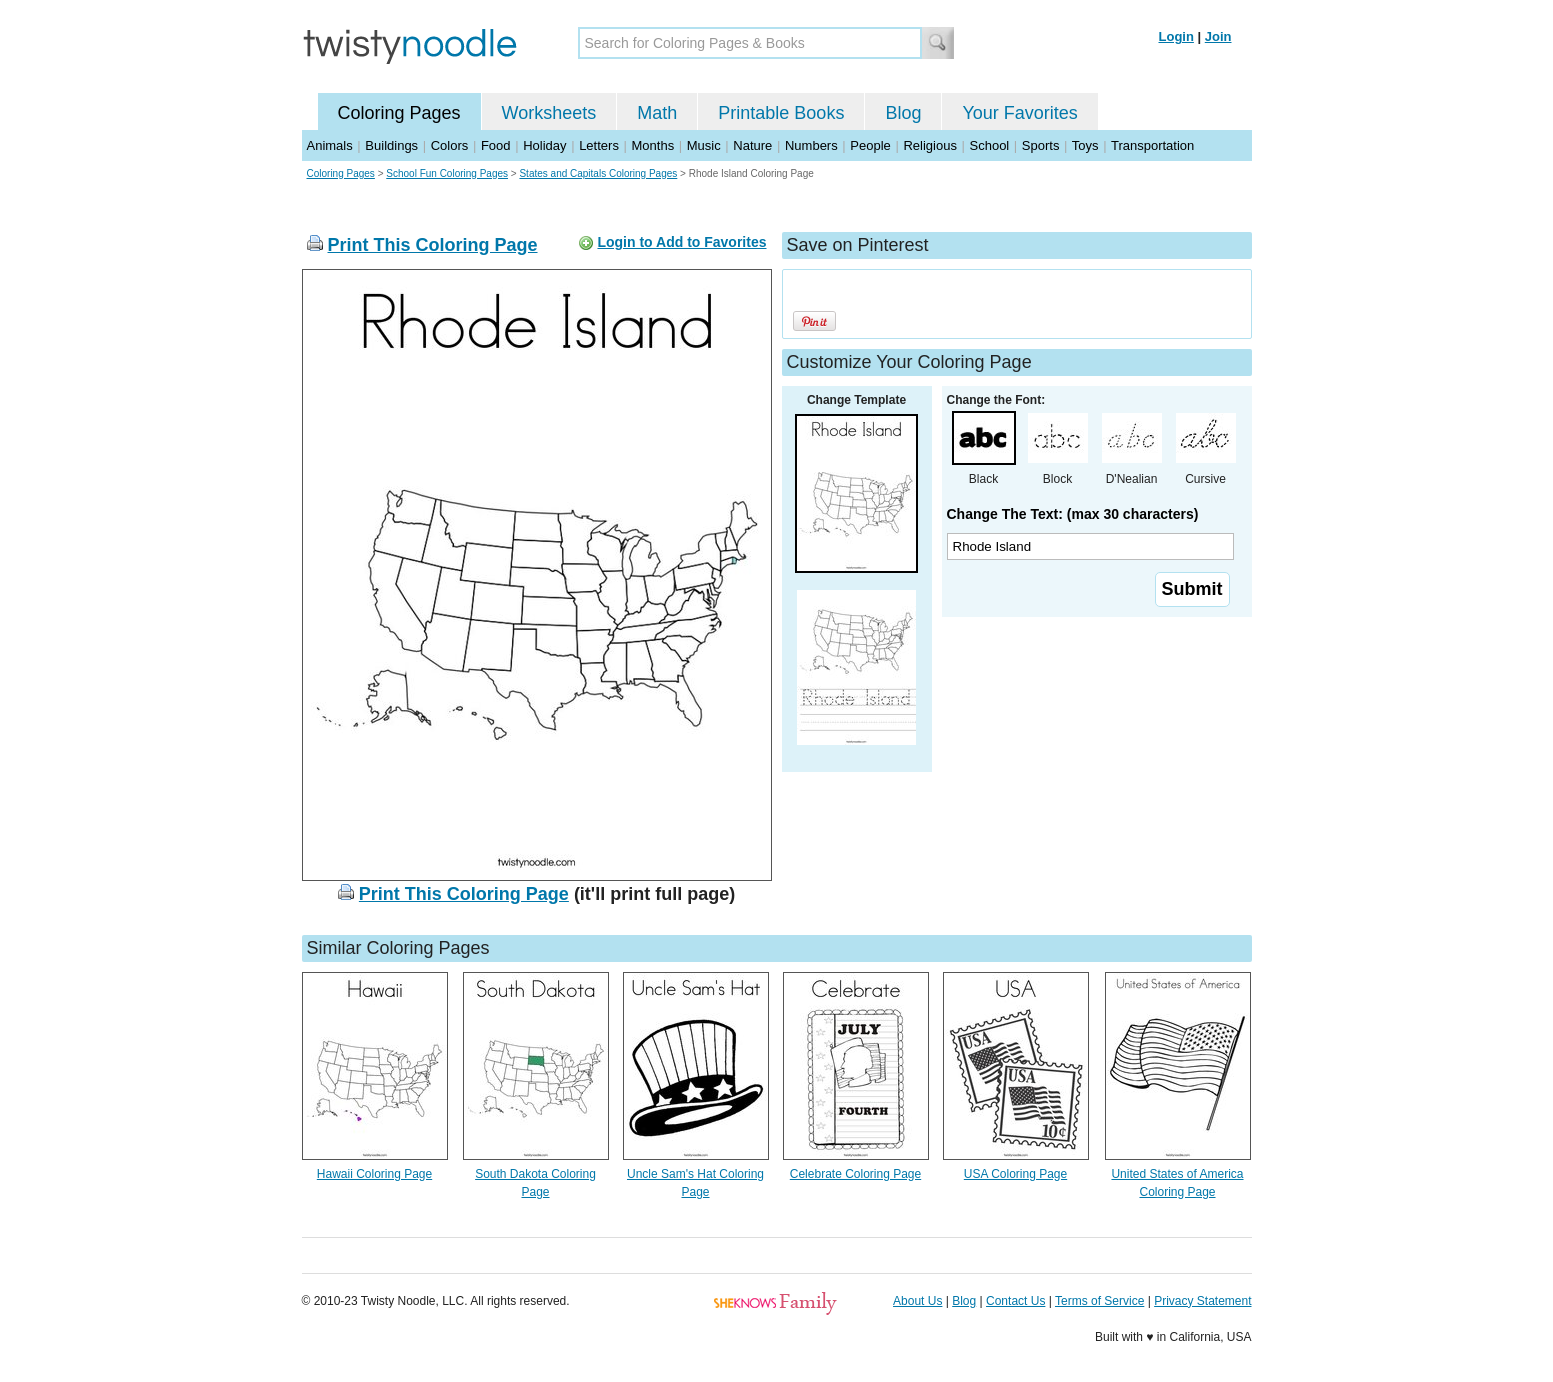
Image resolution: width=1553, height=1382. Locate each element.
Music (704, 145)
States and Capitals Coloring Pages (598, 173)
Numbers (811, 145)
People (870, 145)
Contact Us (1015, 1301)
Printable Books (781, 113)
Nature (752, 145)
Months (653, 145)
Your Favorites (1019, 113)
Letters (599, 145)
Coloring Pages (399, 113)
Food (496, 145)
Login (1176, 36)
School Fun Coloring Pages (447, 173)
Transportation (1152, 145)
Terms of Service (1099, 1301)
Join (1218, 36)
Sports (1041, 145)
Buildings (391, 145)
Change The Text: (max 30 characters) (1073, 514)
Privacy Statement (1202, 1301)
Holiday (544, 145)
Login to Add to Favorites (681, 242)
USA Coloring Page (1015, 1174)
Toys (1085, 145)
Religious (929, 145)
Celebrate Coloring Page (855, 1174)
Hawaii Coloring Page (374, 1174)
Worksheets (549, 113)
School (990, 145)
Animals (330, 145)
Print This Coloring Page (433, 245)
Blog (903, 113)
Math (657, 113)
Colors (450, 145)
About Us (917, 1301)
